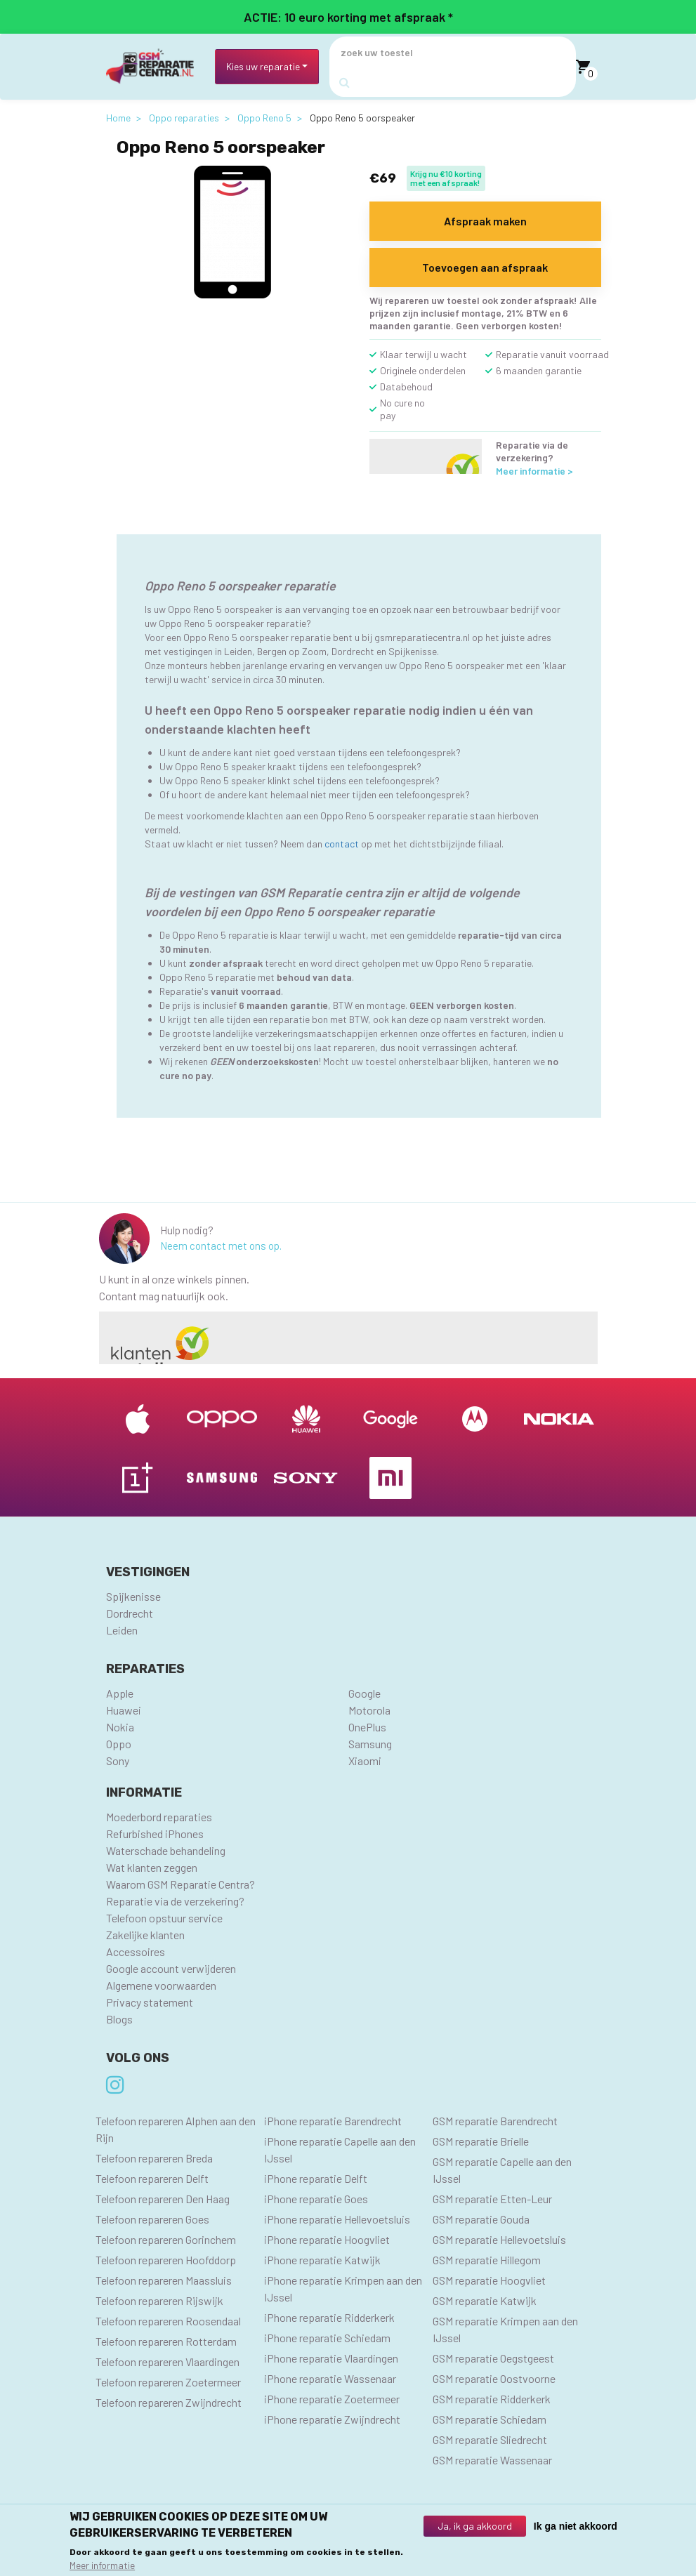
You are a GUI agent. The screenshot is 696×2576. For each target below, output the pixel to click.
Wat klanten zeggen (151, 1867)
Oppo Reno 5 (264, 118)
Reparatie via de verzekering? (175, 1901)
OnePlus (367, 1726)
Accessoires (135, 1951)
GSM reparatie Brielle (481, 2141)
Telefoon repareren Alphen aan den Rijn (176, 2129)
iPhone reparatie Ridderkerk (329, 2317)
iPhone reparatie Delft (315, 2178)
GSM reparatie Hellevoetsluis (499, 2239)
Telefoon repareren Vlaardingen (167, 2361)
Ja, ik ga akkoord (475, 2528)
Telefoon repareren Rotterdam (166, 2341)
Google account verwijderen (171, 1968)
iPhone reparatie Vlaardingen (331, 2358)
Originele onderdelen (423, 370)
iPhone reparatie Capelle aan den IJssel (340, 2149)
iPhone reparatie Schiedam (327, 2337)
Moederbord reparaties (159, 1816)
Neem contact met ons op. (221, 1245)
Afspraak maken (485, 220)
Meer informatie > (534, 471)
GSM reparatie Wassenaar (492, 2459)
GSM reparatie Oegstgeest (493, 2358)
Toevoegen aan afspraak (485, 267)
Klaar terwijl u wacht (423, 354)
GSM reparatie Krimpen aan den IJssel (505, 2329)
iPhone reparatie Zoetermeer (332, 2398)
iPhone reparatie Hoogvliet (327, 2239)
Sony (117, 1760)
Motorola (369, 1710)
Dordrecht (129, 1613)
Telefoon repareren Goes (152, 2219)
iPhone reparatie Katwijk (322, 2259)
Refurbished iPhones (155, 1833)
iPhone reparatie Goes (316, 2198)
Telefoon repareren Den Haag (163, 2198)
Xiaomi (364, 1760)
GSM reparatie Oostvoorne (494, 2378)
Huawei (123, 1710)
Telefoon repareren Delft (152, 2178)
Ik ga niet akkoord (575, 2528)
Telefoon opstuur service (164, 1917)
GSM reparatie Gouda (481, 2219)
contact (341, 844)
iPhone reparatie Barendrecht (333, 2120)
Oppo (118, 1743)
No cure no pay (402, 409)
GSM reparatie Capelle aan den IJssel (502, 2170)
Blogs (119, 2019)
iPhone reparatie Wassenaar (330, 2378)
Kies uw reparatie (263, 66)
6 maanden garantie (539, 370)
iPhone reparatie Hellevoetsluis (337, 2219)
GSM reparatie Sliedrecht (490, 2439)
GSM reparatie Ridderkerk (492, 2398)
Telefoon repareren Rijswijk (159, 2300)
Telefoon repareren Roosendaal (168, 2320)
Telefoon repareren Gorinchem (166, 2239)
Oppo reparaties (184, 118)
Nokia (120, 1726)
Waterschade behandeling (165, 1850)
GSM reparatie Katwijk (485, 2300)
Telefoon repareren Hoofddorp (166, 2259)
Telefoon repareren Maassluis (164, 2280)
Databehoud (406, 386)
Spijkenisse (133, 1596)
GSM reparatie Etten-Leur (492, 2198)
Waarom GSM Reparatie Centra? (180, 1884)
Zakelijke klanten (145, 1934)
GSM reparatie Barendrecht (495, 2120)
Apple (119, 1693)
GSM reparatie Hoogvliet (489, 2280)
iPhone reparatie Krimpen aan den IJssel (343, 2288)
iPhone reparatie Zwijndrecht (332, 2419)
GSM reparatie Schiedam (489, 2419)
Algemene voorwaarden (161, 1985)
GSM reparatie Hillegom (487, 2259)
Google (364, 1693)
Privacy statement (149, 2002)
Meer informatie (102, 2567)
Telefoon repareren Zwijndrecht (169, 2402)
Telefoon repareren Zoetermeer (168, 2382)
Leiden (122, 1630)
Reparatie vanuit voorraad (552, 354)
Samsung (370, 1743)
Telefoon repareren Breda (154, 2158)
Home (118, 118)
